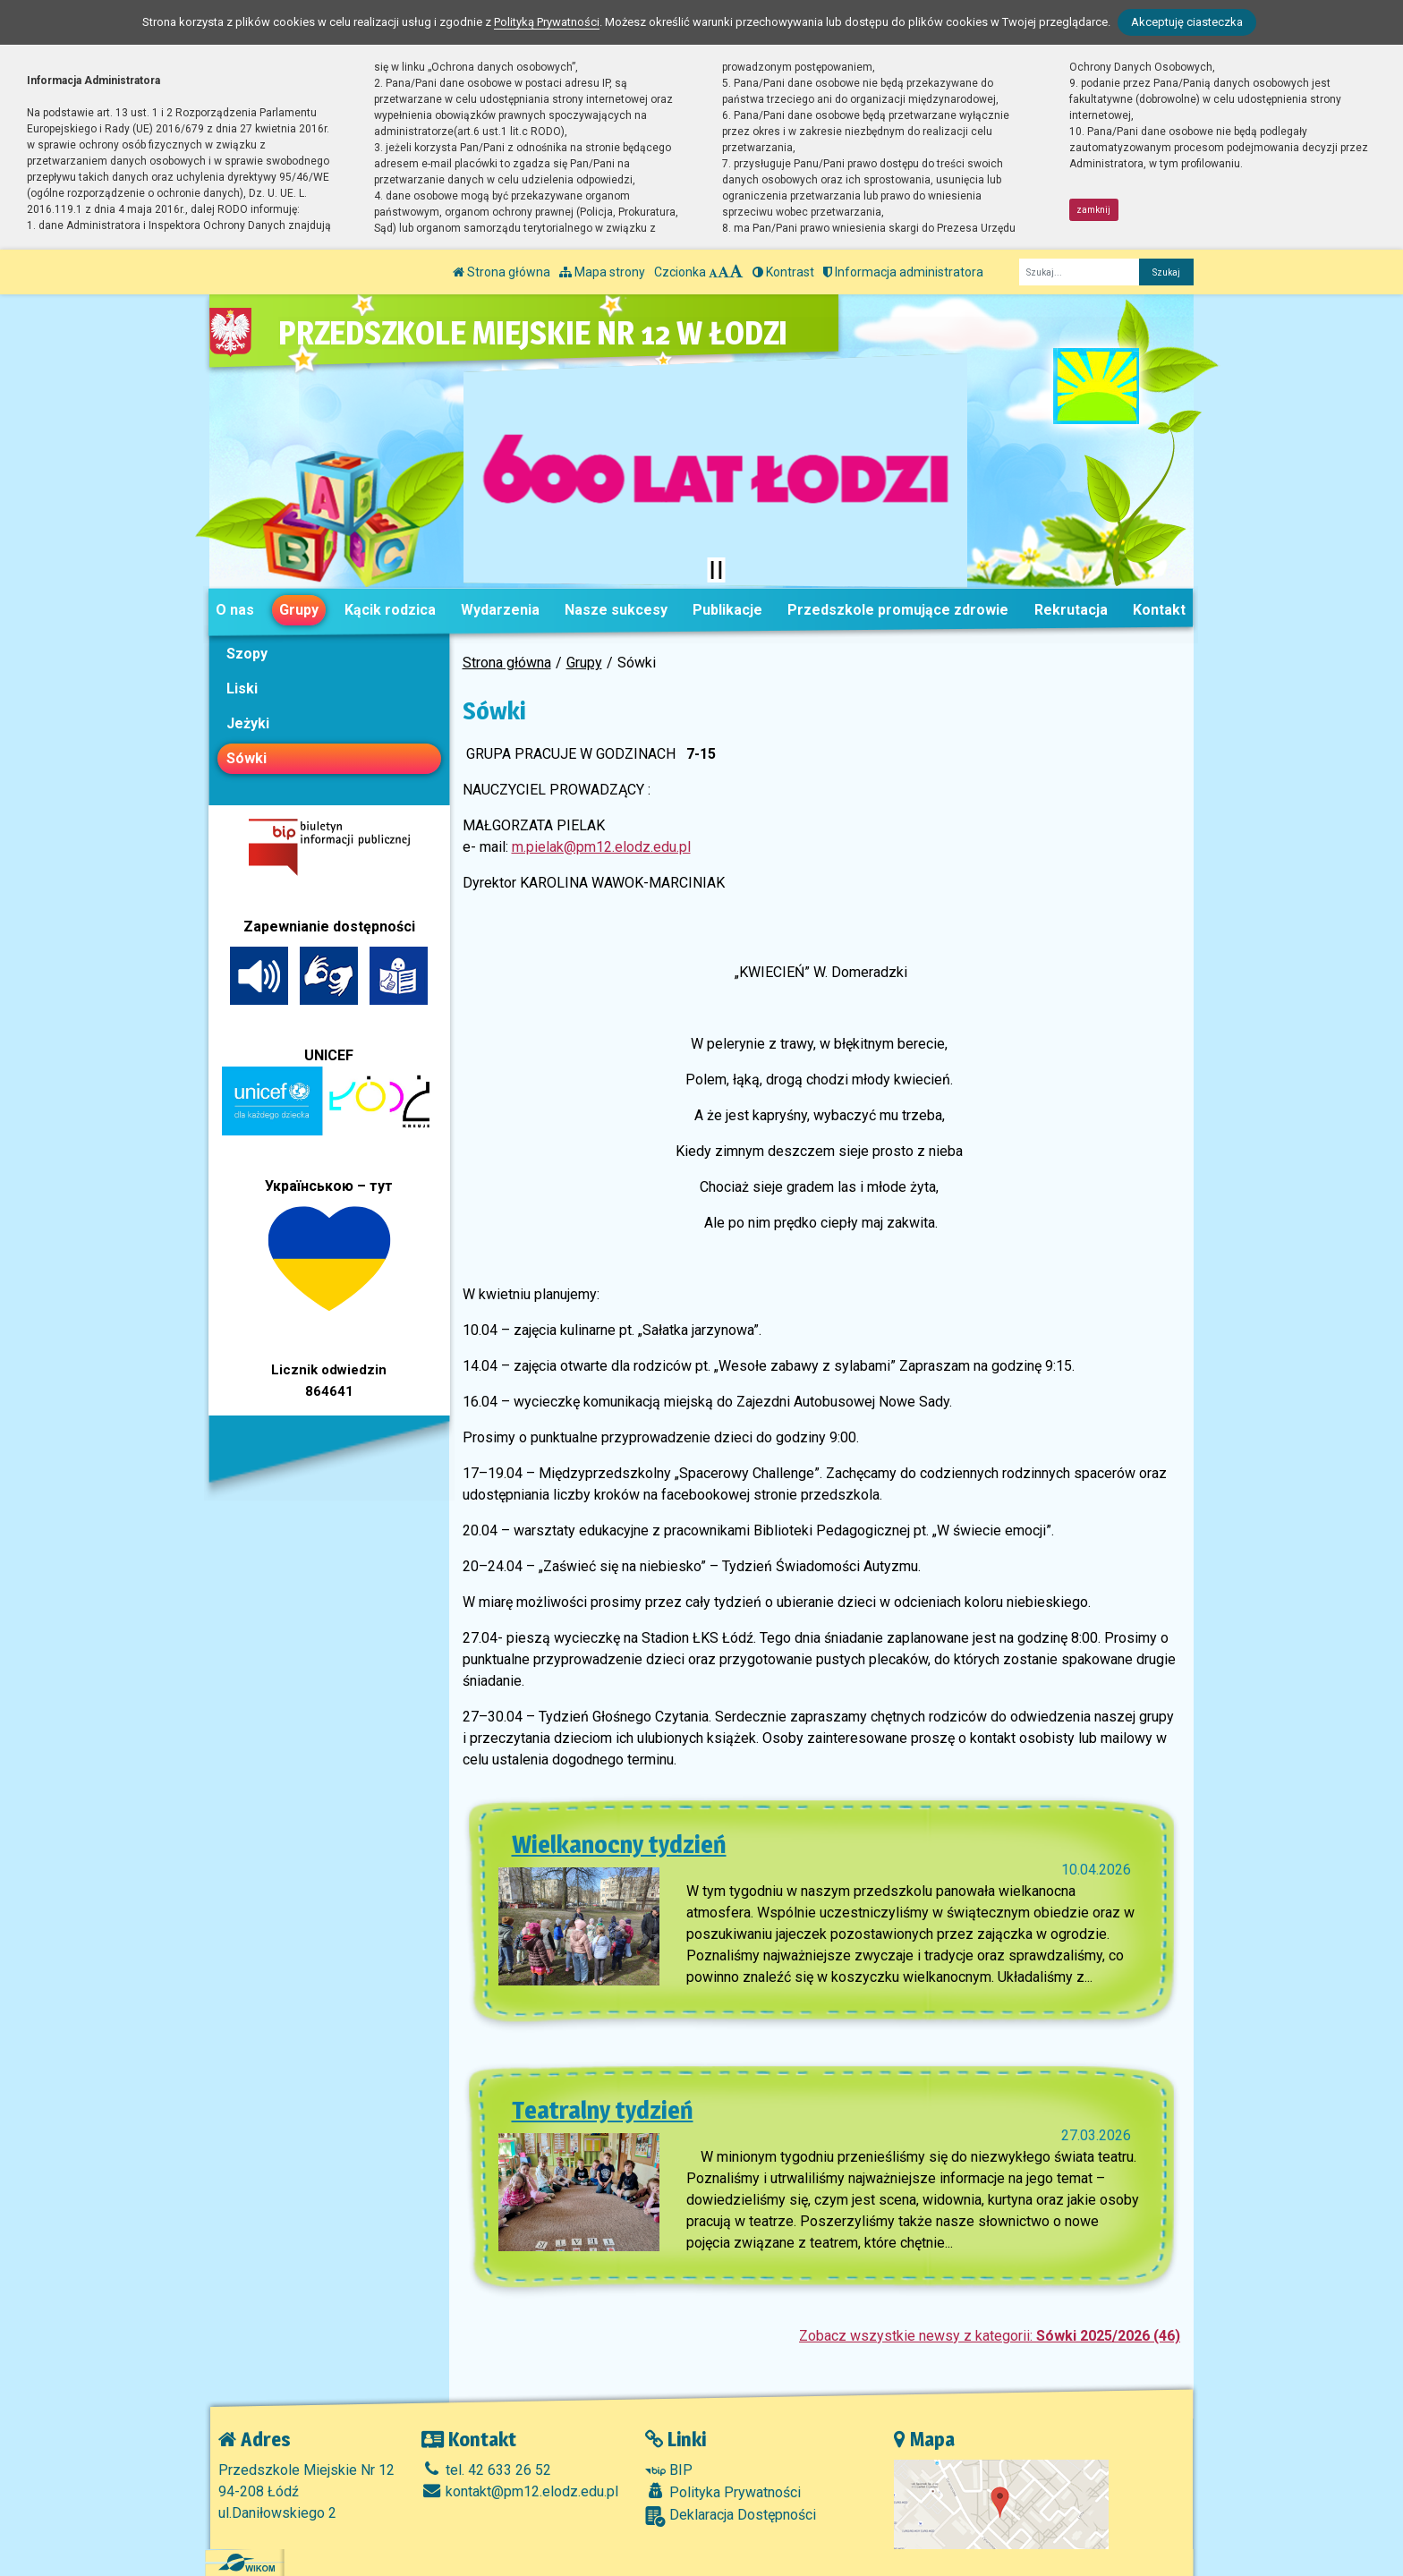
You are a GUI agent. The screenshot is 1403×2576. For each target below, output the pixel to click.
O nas (235, 609)
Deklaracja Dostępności (730, 2516)
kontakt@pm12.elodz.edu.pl (519, 2491)
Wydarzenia (500, 609)
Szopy (247, 653)
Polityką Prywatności (546, 22)
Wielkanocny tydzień (619, 1844)
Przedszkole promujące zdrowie (897, 609)
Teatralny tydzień (602, 2110)
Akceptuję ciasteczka (1187, 22)
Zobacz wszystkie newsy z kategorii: (989, 2335)
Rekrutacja (1071, 609)
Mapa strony (602, 272)
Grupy (299, 609)
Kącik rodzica (390, 609)
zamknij (1093, 210)
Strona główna (501, 272)
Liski (242, 688)
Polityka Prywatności (723, 2492)
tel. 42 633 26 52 (486, 2469)
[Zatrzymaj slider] (715, 570)
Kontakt (1159, 609)
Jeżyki (247, 723)
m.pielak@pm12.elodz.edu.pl (601, 846)
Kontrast (783, 272)
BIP (669, 2469)
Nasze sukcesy (616, 609)
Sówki (246, 758)
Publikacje (727, 609)
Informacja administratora (903, 272)
